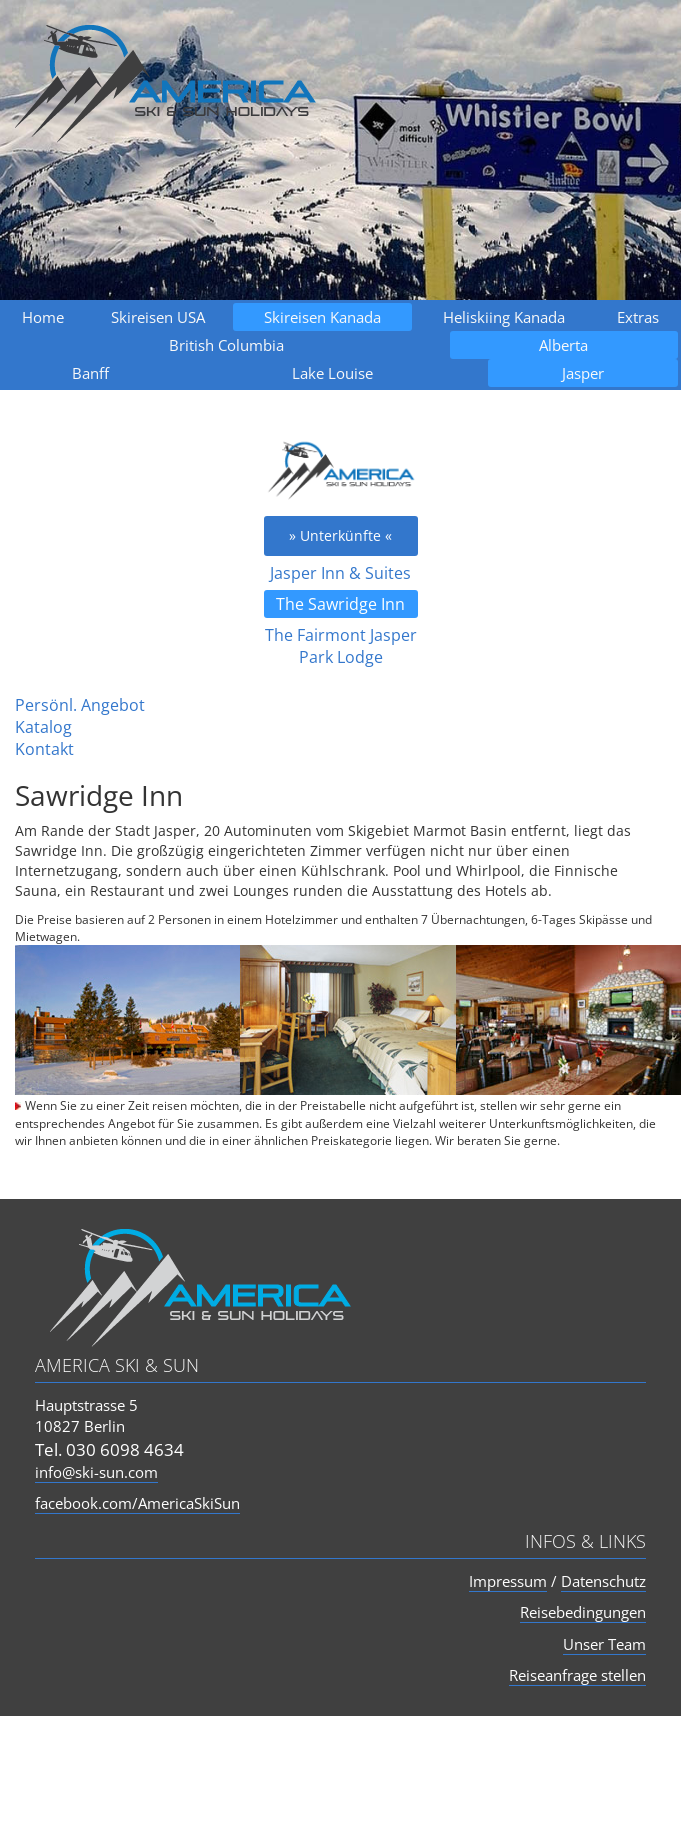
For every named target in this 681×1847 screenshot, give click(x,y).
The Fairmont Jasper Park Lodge (341, 646)
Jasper (583, 373)
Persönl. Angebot (80, 705)
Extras (638, 317)
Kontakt (44, 749)
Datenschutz (603, 1581)
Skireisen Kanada (322, 317)
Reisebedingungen (583, 1612)
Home (43, 317)
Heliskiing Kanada (504, 317)
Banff (90, 373)
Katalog (43, 727)
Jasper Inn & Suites (340, 573)
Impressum (508, 1581)
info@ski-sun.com (96, 1472)
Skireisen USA (158, 317)
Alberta (563, 345)
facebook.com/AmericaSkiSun (137, 1503)
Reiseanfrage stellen (577, 1675)
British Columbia (226, 345)
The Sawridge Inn (340, 604)
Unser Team (604, 1644)
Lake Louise (332, 373)
